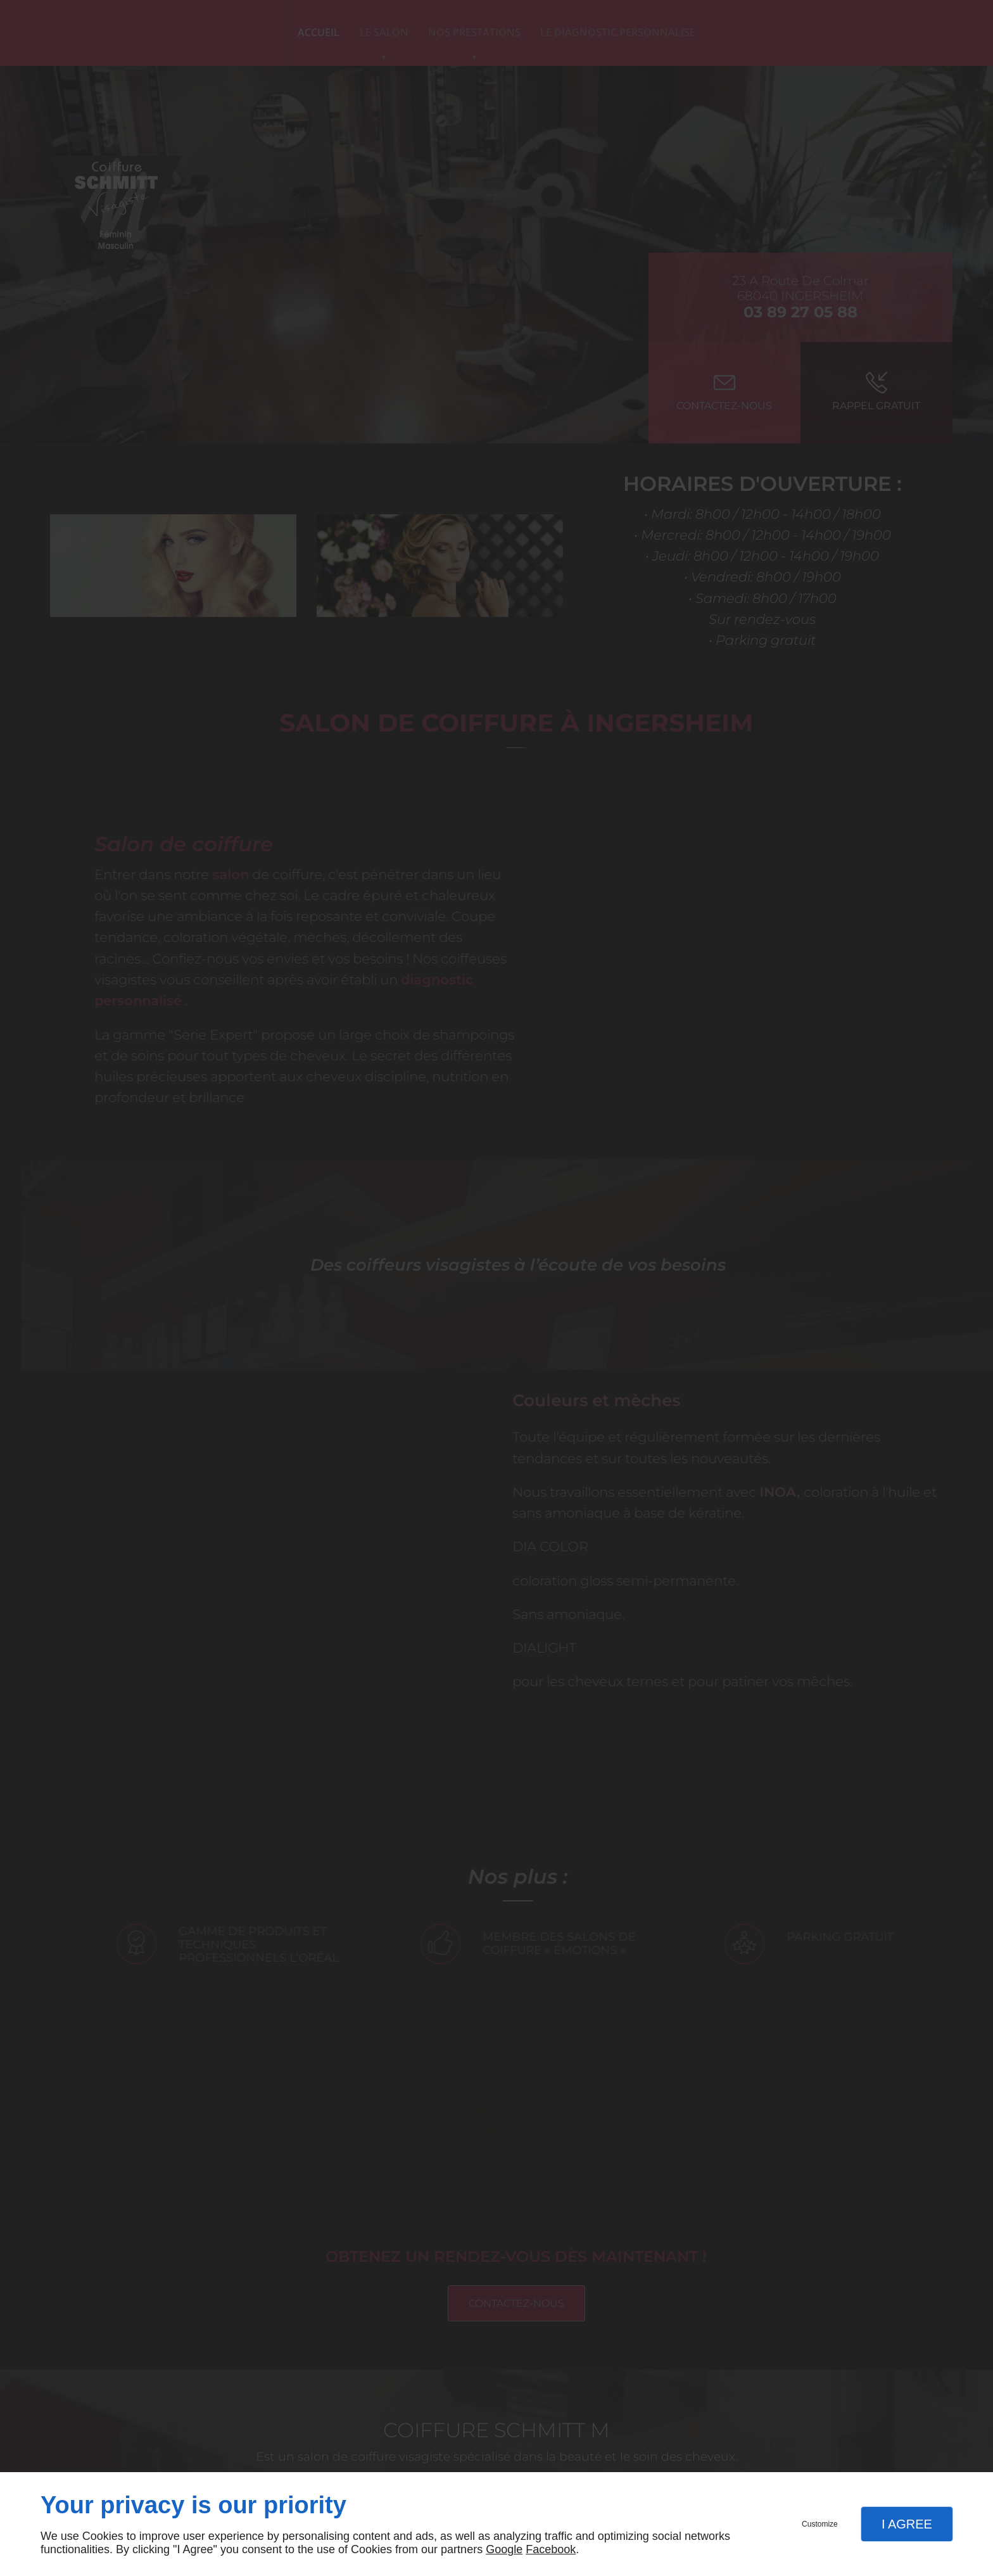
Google (504, 2549)
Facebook (551, 2549)
